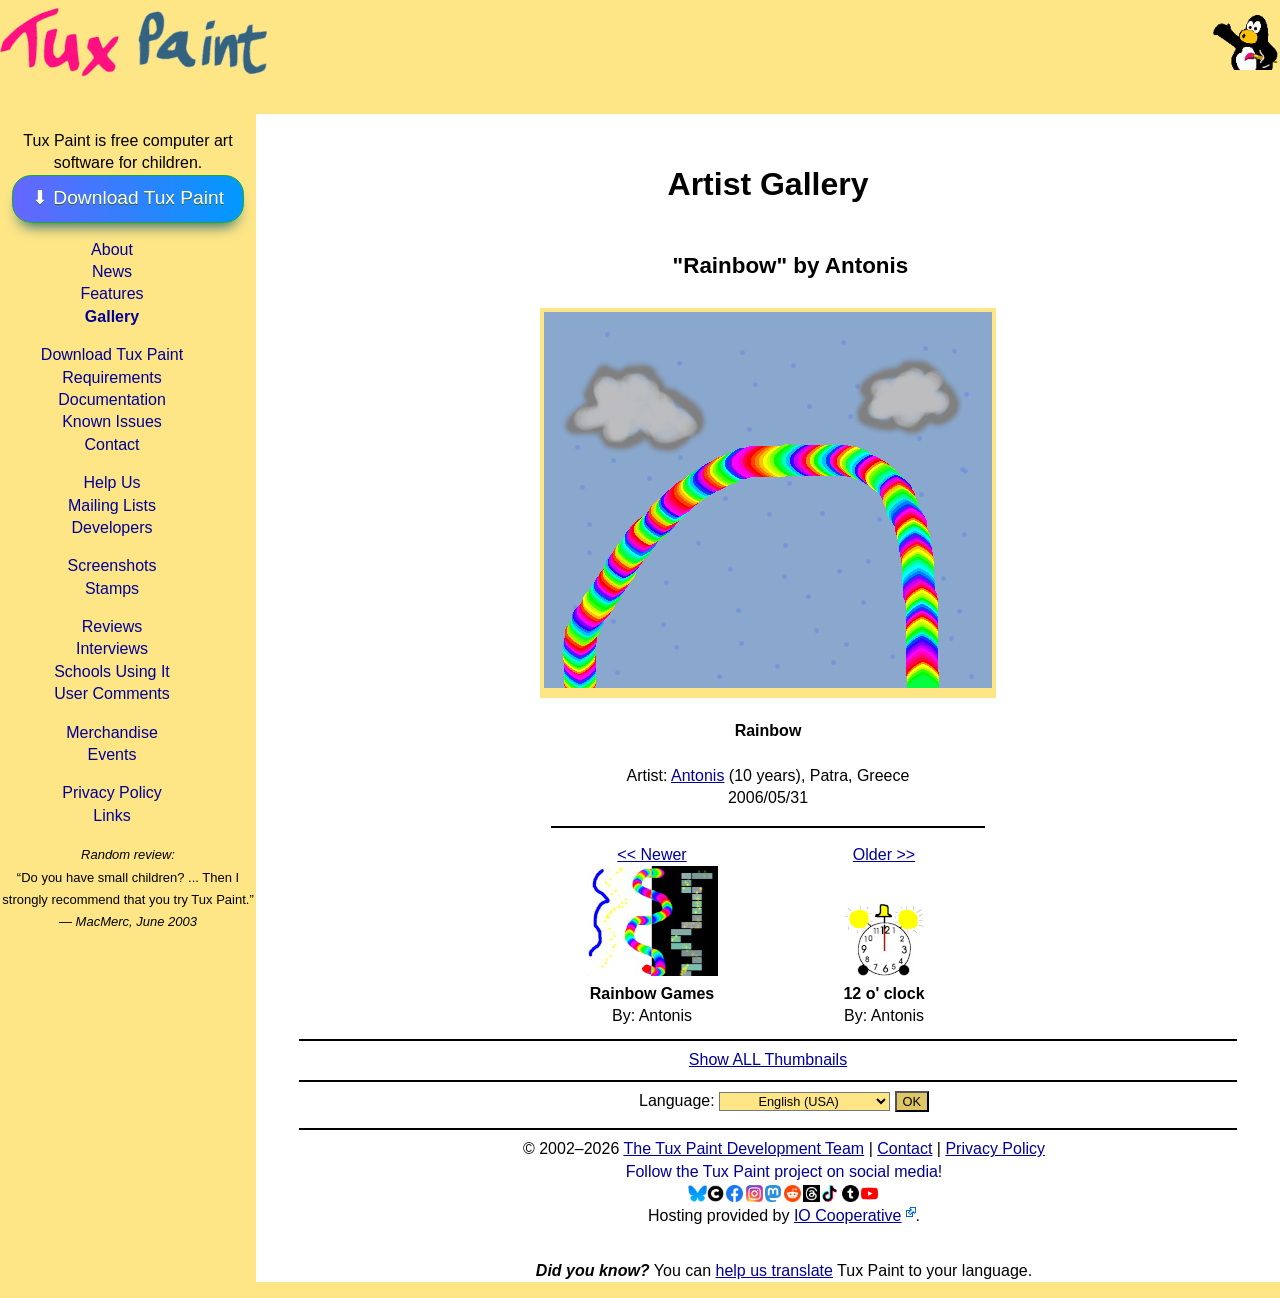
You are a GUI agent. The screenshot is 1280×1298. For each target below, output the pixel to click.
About (112, 249)
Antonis (697, 775)
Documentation (112, 399)
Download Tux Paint (112, 354)
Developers (112, 527)
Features (111, 293)
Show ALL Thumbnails (768, 1059)
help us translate (773, 1270)
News (112, 271)
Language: (679, 1100)
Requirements (112, 377)
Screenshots (112, 565)
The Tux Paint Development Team (743, 1148)
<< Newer (651, 854)
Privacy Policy (112, 792)
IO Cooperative (848, 1215)
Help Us (112, 482)
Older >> (884, 854)
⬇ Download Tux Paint (128, 197)
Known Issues (112, 421)
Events (112, 754)
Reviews (112, 626)
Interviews (112, 648)
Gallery (112, 316)
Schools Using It (112, 671)
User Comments (112, 693)
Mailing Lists (112, 505)
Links (111, 815)
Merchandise (112, 732)
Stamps (112, 588)
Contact (111, 444)
